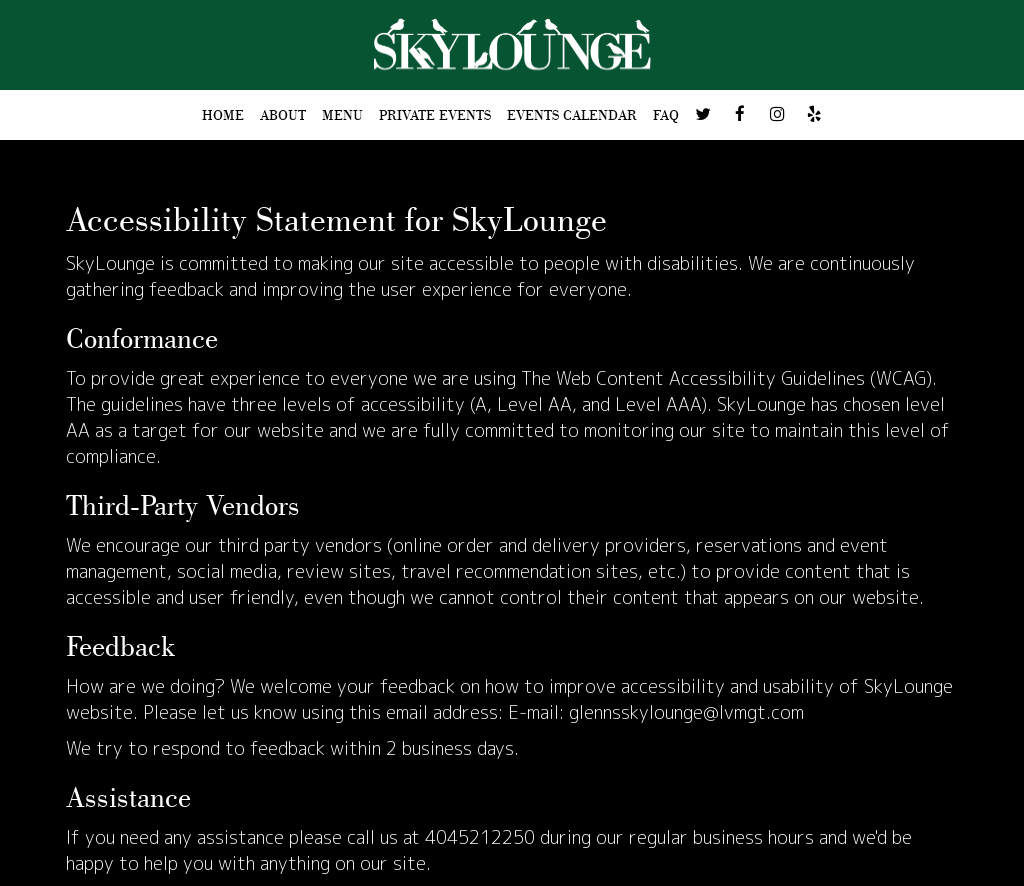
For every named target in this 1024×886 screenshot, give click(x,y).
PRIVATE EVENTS (435, 115)
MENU (342, 115)
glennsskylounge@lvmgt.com (686, 712)
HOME (223, 115)
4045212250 (480, 837)
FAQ (666, 115)
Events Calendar (572, 115)
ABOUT (283, 115)
